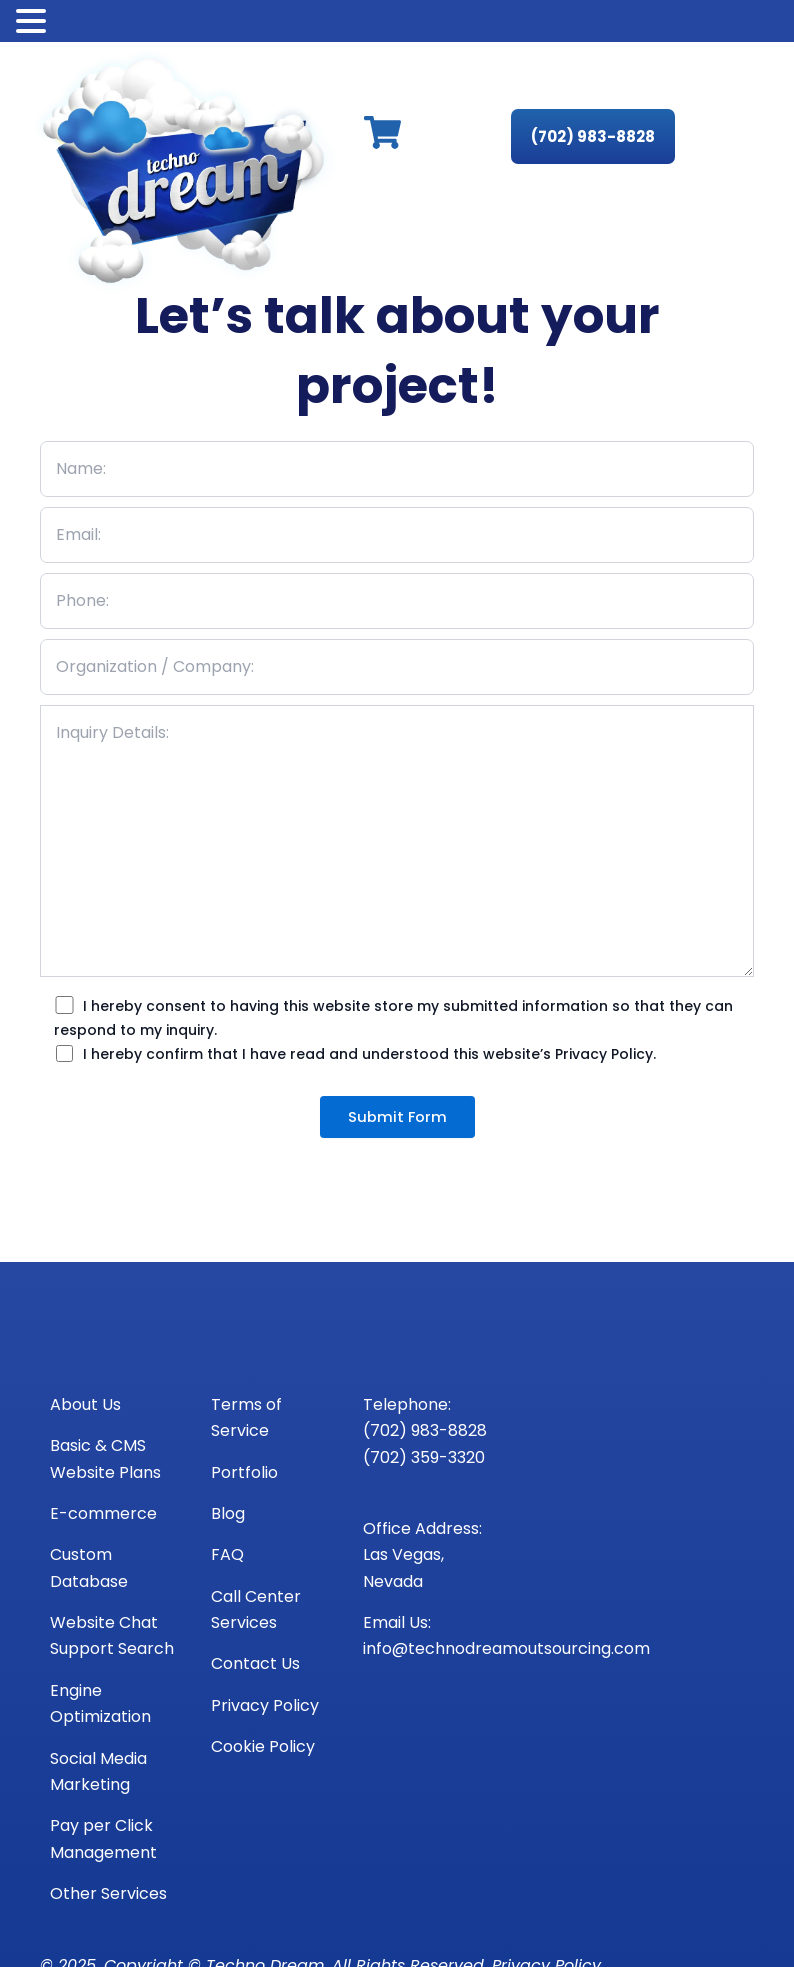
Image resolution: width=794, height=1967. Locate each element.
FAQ (227, 1554)
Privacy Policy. (605, 1054)
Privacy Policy (265, 1705)
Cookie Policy (263, 1746)
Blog (228, 1513)
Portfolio (244, 1472)
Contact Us (255, 1663)
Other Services (108, 1893)
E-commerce (103, 1513)
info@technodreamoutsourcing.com (506, 1648)
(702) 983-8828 (425, 1430)
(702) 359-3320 (424, 1457)
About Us (85, 1404)
